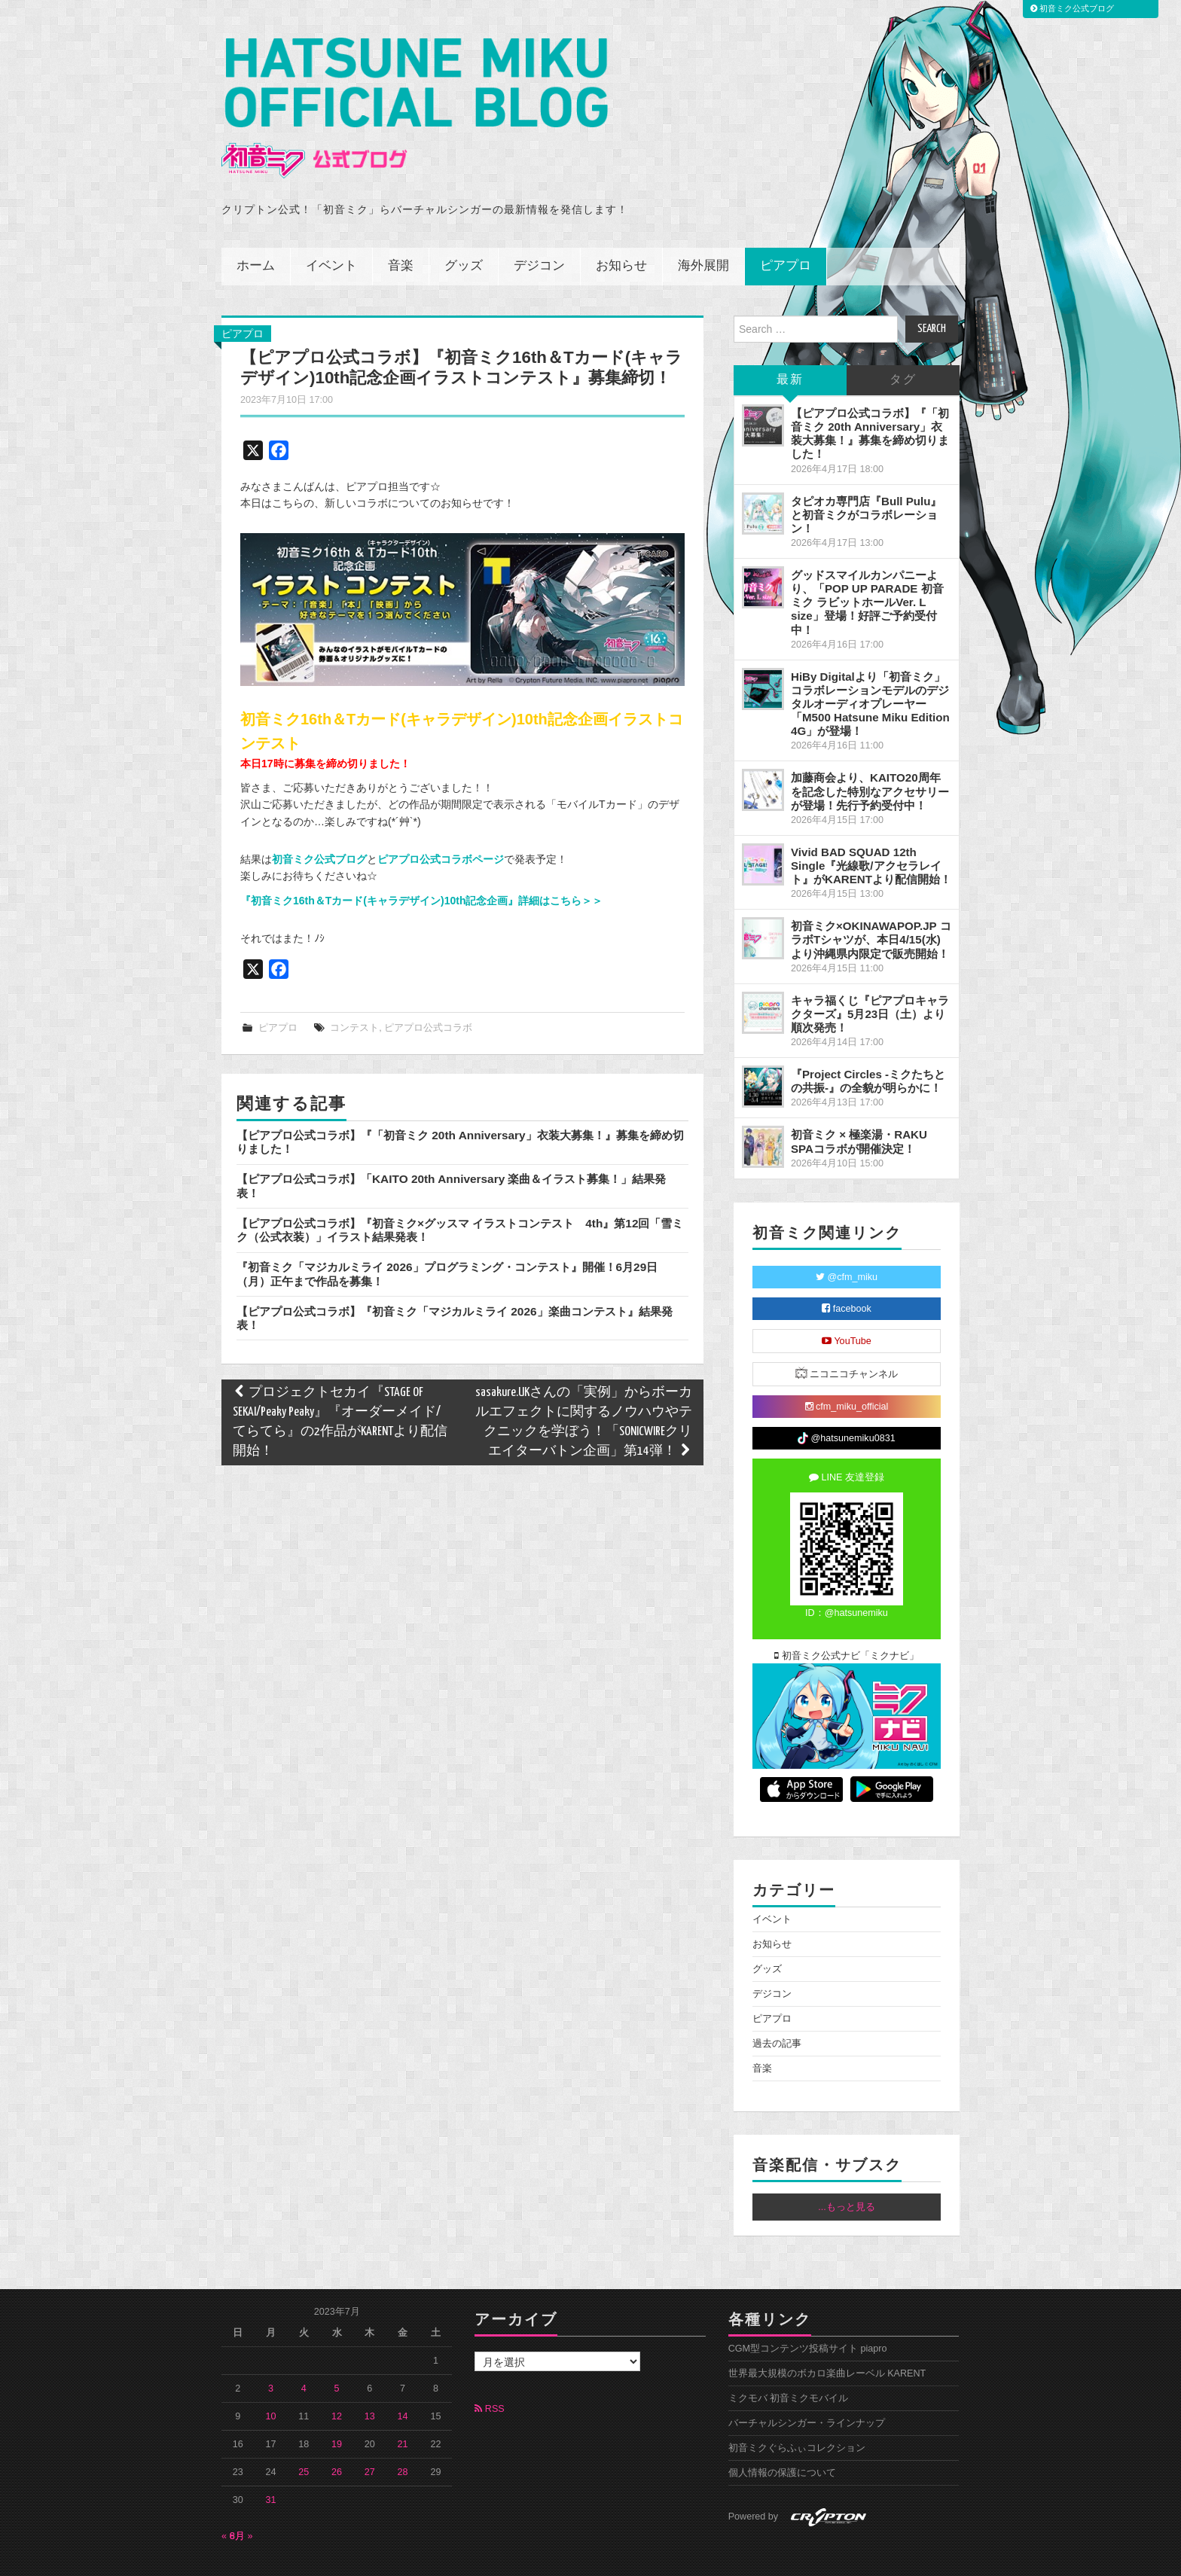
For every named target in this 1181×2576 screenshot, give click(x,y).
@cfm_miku (846, 1244)
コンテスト (354, 994)
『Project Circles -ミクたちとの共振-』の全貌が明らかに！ (868, 1048)
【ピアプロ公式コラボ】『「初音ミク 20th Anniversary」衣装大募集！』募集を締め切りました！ (870, 400)
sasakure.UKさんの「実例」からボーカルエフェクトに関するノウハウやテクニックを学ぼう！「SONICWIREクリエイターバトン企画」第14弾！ (583, 1389)
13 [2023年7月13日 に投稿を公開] (370, 2383)
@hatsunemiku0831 (846, 1405)
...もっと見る (846, 2174)
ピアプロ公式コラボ (428, 994)
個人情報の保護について (782, 2439)
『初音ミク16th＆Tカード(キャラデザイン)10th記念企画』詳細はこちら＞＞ (421, 867)
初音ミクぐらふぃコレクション (796, 2415)
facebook (846, 1275)
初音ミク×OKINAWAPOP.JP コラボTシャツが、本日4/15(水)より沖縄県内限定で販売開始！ (871, 906)
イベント (331, 233)
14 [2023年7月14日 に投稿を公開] (403, 2383)
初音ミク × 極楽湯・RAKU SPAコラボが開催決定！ (859, 1108)
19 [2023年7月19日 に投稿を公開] (336, 2411)
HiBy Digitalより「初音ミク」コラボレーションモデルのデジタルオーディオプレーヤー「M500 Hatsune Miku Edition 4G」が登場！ (870, 671)
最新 (790, 346)
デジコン (539, 233)
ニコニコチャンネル (847, 1340)
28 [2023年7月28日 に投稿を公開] (403, 2439)
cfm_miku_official (847, 1373)
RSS (489, 2375)
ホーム (256, 233)
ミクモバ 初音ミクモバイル (788, 2365)
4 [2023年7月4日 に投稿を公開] (304, 2355)
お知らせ (621, 233)
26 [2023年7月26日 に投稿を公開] (336, 2439)
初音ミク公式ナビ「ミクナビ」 (846, 1622)
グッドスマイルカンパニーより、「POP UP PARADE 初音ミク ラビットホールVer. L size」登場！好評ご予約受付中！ (867, 569)
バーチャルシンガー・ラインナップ (806, 2390)
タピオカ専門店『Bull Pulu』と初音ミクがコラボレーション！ (866, 481)
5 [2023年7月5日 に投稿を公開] (337, 2355)
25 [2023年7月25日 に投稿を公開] (303, 2439)
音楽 (401, 233)
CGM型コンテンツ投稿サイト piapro (807, 2315)
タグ (903, 346)
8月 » (241, 2503)
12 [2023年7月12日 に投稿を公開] (336, 2383)
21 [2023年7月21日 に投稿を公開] (403, 2411)
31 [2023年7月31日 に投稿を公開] (271, 2467)
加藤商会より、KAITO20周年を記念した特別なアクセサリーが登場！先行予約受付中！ (870, 758)
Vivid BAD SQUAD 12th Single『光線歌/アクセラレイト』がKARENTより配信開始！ (871, 832)
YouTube (846, 1308)
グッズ (463, 233)
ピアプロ (785, 233)
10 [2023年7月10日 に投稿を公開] (271, 2383)
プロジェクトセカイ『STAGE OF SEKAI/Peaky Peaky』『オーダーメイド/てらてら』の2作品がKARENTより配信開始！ (340, 1389)
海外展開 (703, 233)
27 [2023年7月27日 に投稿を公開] (370, 2439)
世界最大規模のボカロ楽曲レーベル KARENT (827, 2340)
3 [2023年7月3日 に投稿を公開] (270, 2355)
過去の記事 (776, 2010)
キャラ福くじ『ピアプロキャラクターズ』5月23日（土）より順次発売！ (870, 981)
